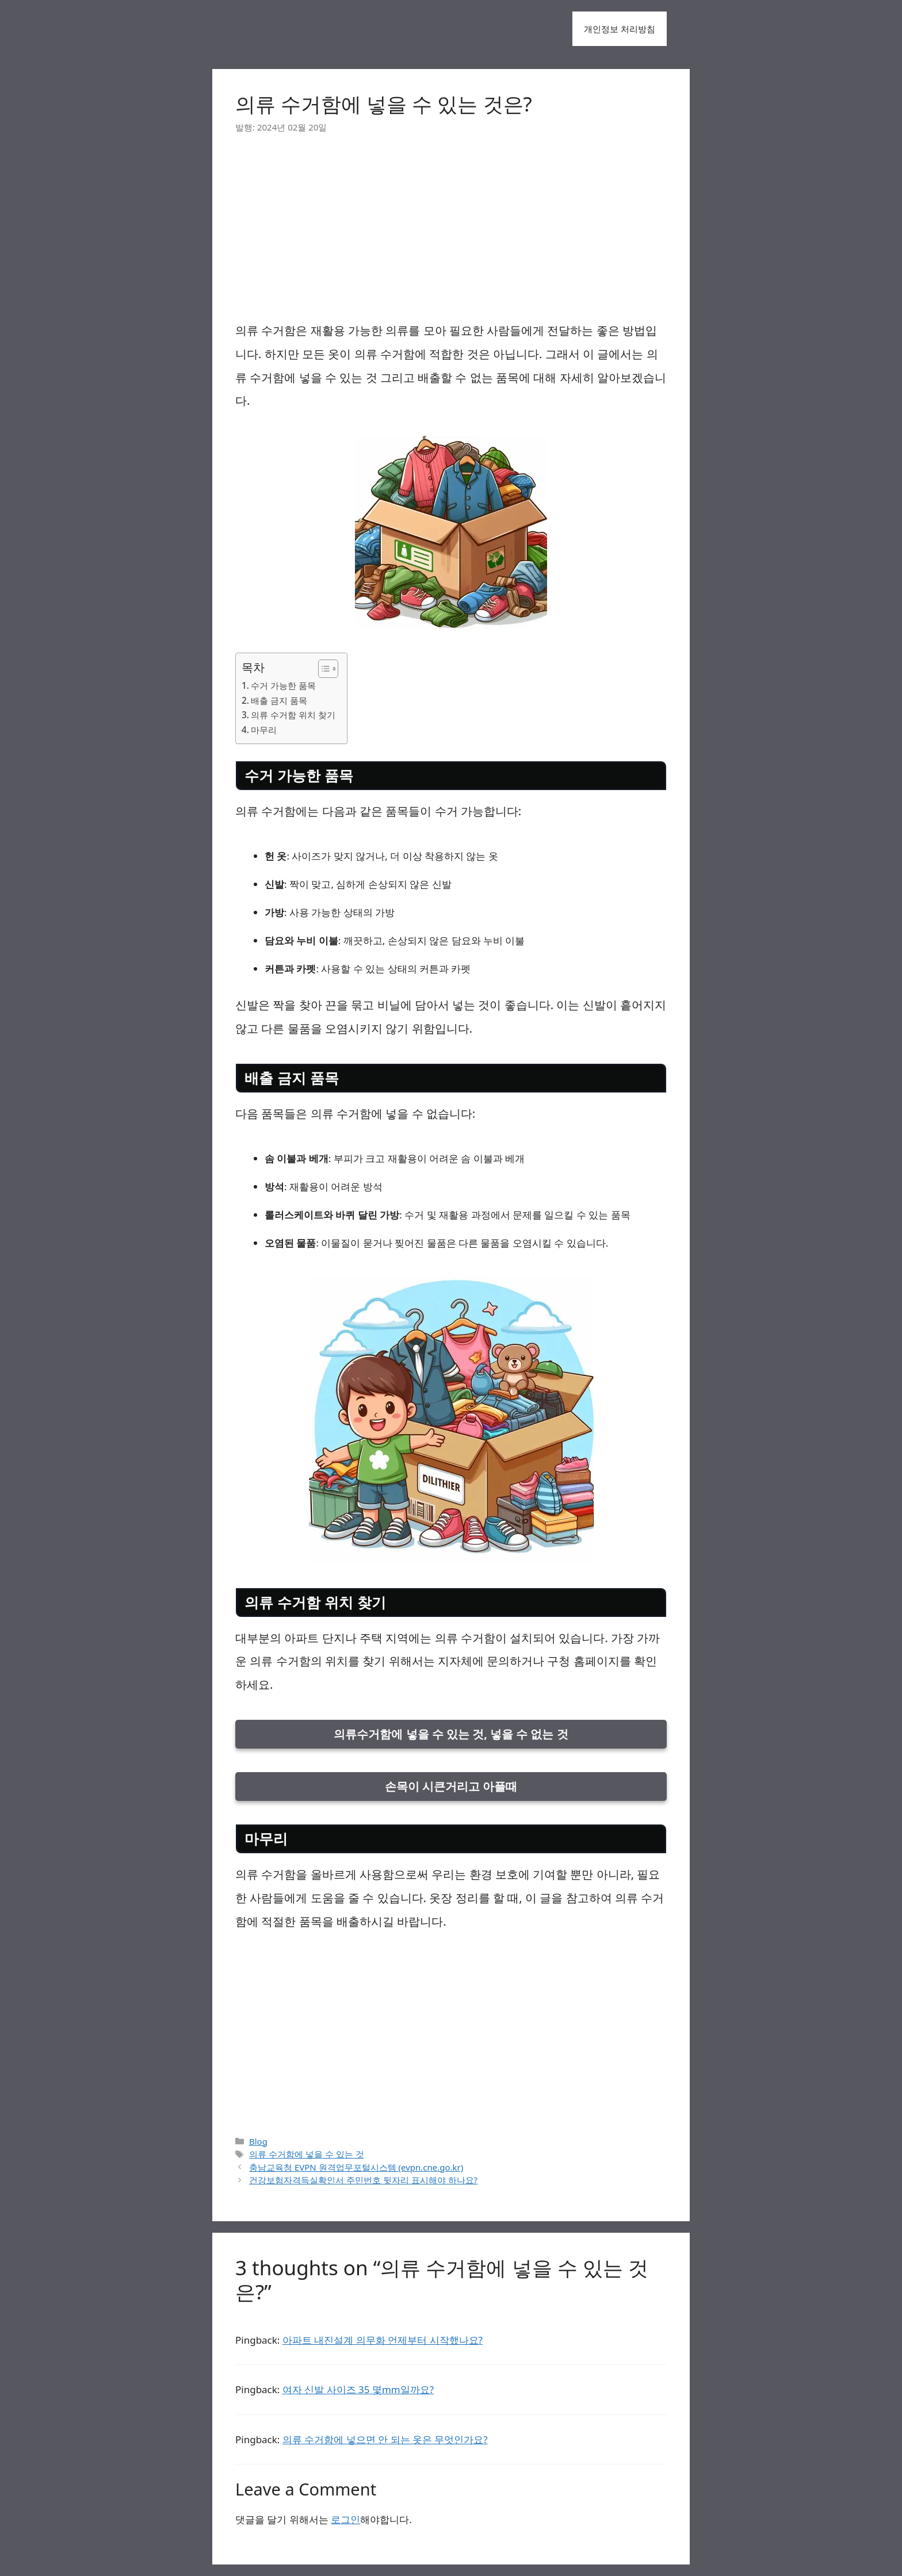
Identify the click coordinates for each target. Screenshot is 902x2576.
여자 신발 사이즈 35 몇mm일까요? (358, 2389)
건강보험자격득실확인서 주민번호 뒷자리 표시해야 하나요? (363, 2180)
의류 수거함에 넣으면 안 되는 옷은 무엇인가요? (385, 2439)
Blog (258, 2141)
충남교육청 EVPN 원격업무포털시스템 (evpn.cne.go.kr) (356, 2167)
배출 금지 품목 (279, 700)
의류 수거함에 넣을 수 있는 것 (306, 2154)
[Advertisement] (451, 233)
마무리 (264, 729)
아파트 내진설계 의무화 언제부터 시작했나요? (382, 2340)
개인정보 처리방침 (619, 28)
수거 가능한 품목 (283, 685)
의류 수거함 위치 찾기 (293, 714)
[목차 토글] (322, 668)
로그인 (345, 2519)
